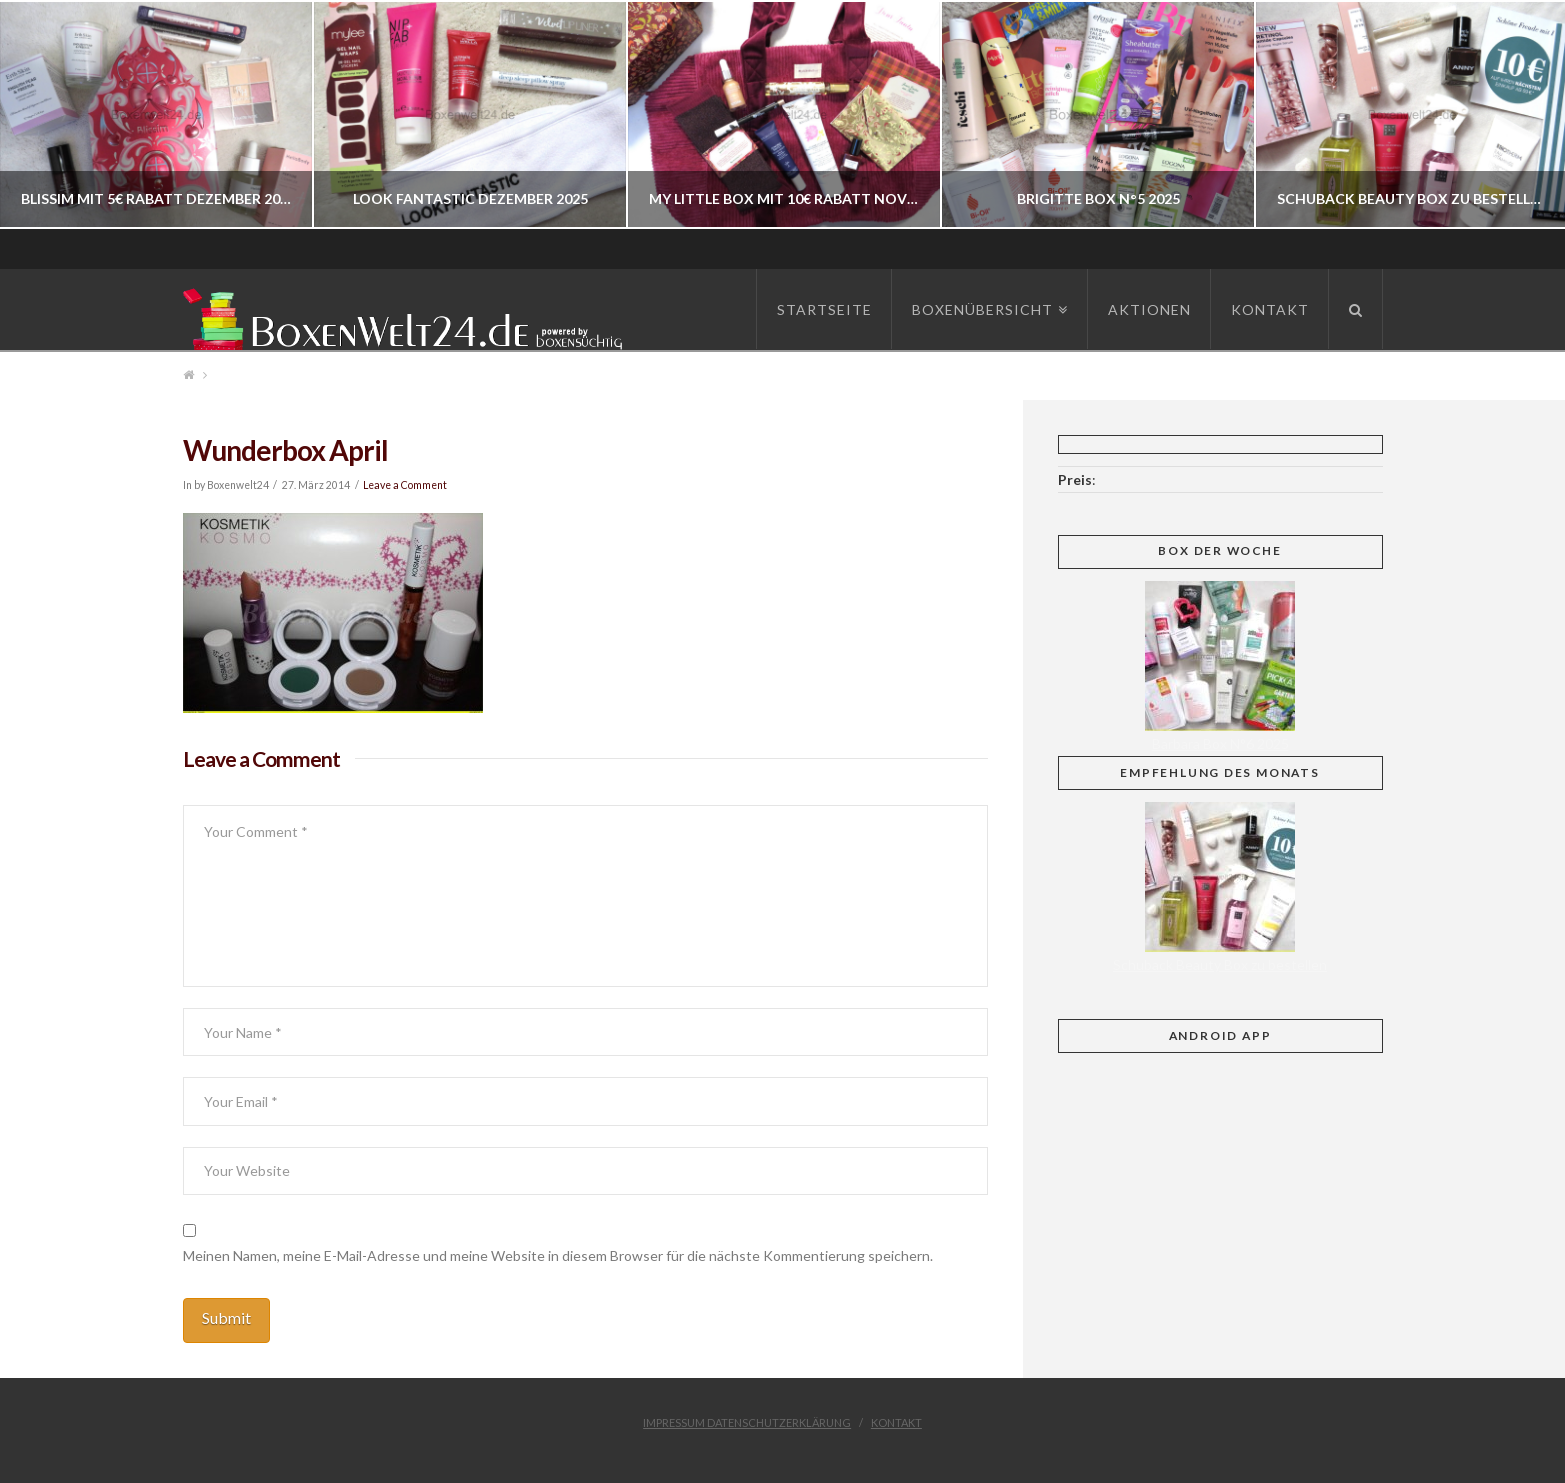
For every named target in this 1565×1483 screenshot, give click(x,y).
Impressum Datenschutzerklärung (747, 1422)
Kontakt (896, 1422)
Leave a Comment (405, 485)
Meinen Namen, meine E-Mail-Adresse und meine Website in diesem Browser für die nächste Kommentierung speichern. (558, 1255)
